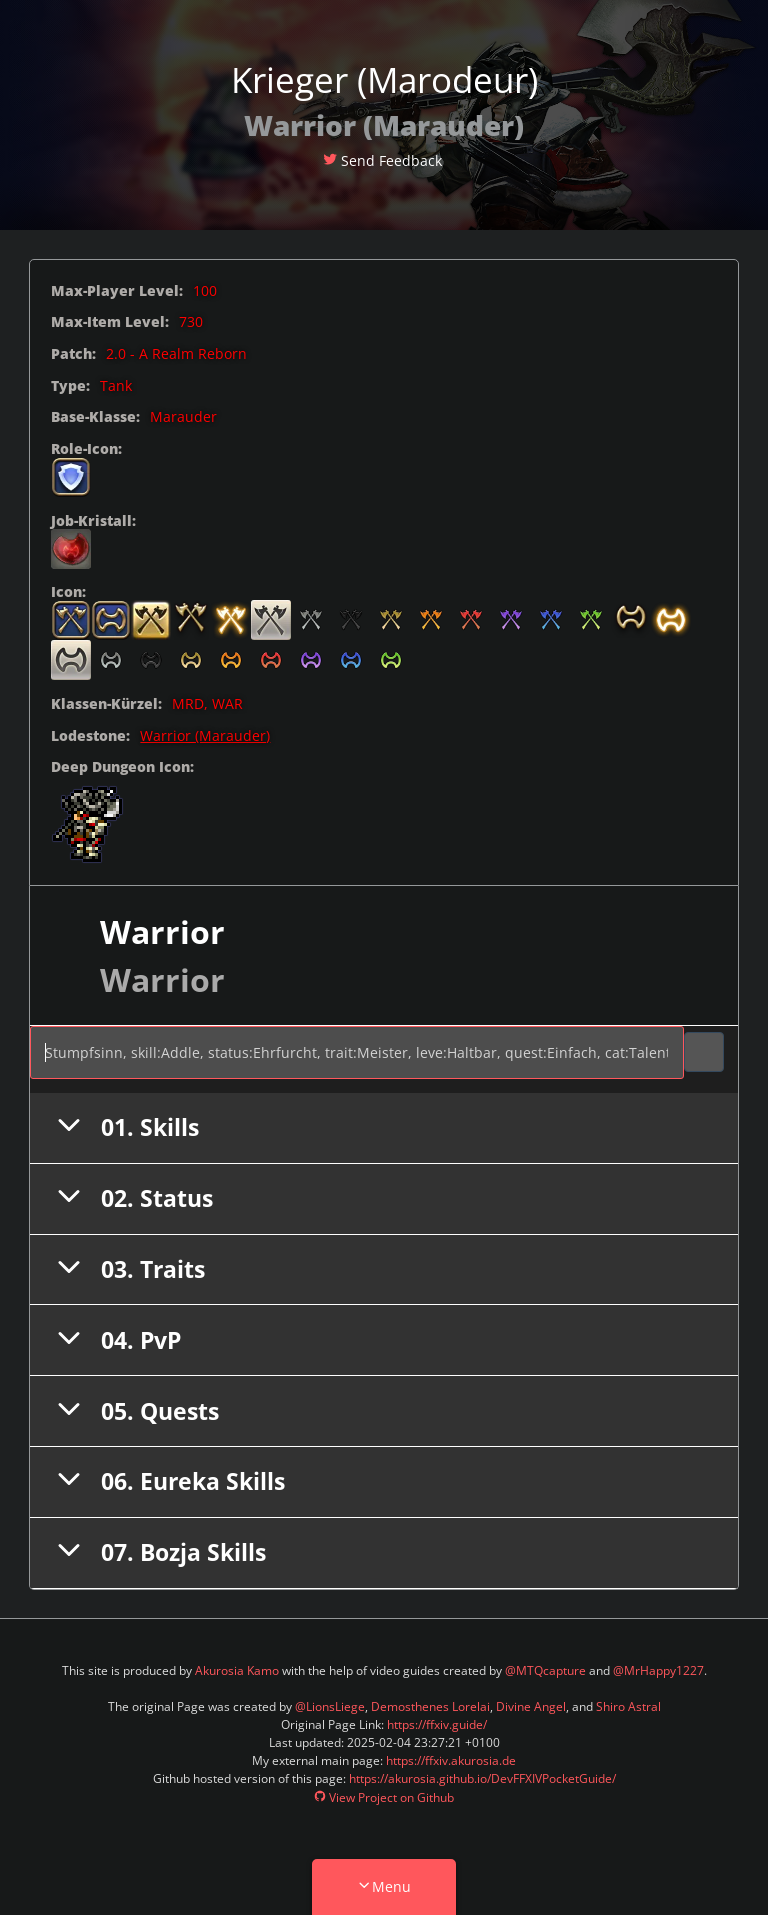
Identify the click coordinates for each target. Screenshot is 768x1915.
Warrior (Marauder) (205, 735)
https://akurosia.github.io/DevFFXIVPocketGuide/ (482, 1778)
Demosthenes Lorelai (430, 1706)
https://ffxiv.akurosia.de (451, 1760)
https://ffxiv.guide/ (437, 1724)
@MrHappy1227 (658, 1670)
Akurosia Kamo (237, 1670)
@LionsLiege (330, 1706)
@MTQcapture (545, 1670)
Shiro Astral (628, 1706)
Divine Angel (531, 1706)
